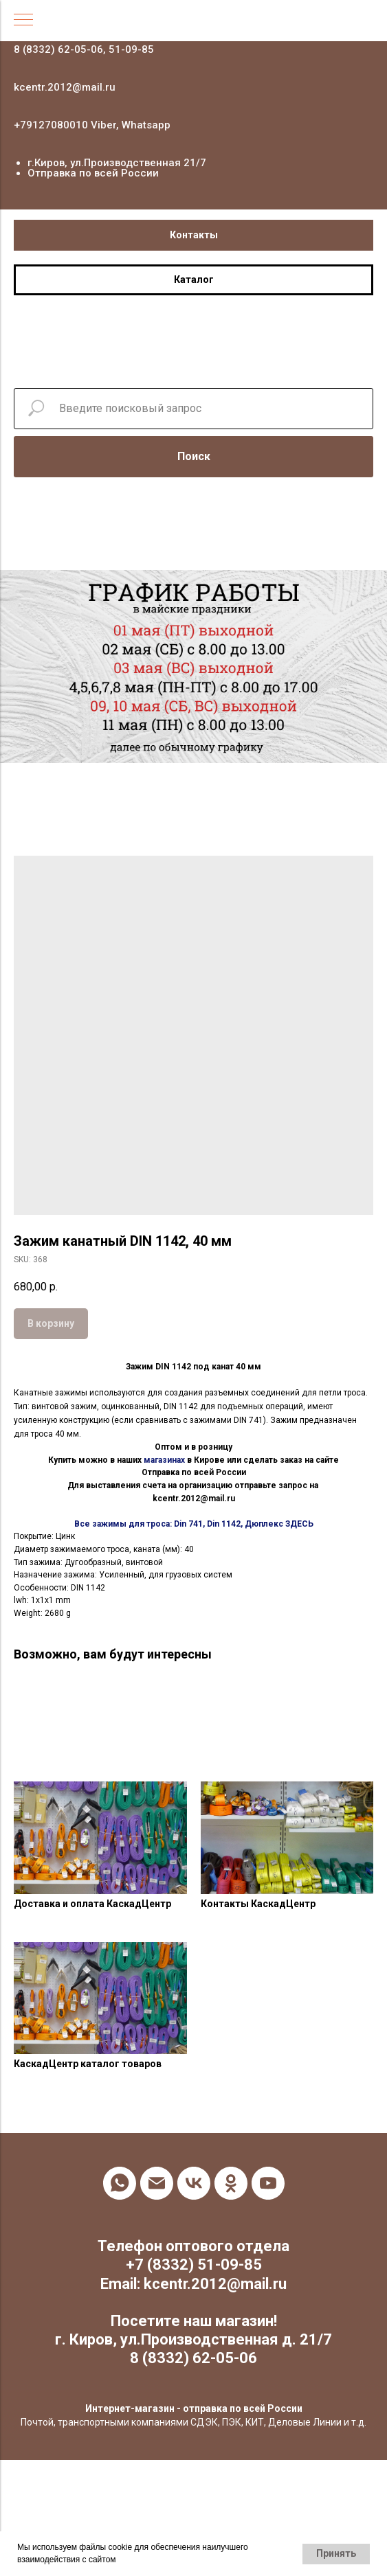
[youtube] (268, 2183)
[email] (156, 2183)
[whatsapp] (119, 2183)
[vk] (193, 2183)
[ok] (230, 2183)
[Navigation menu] (23, 20)
